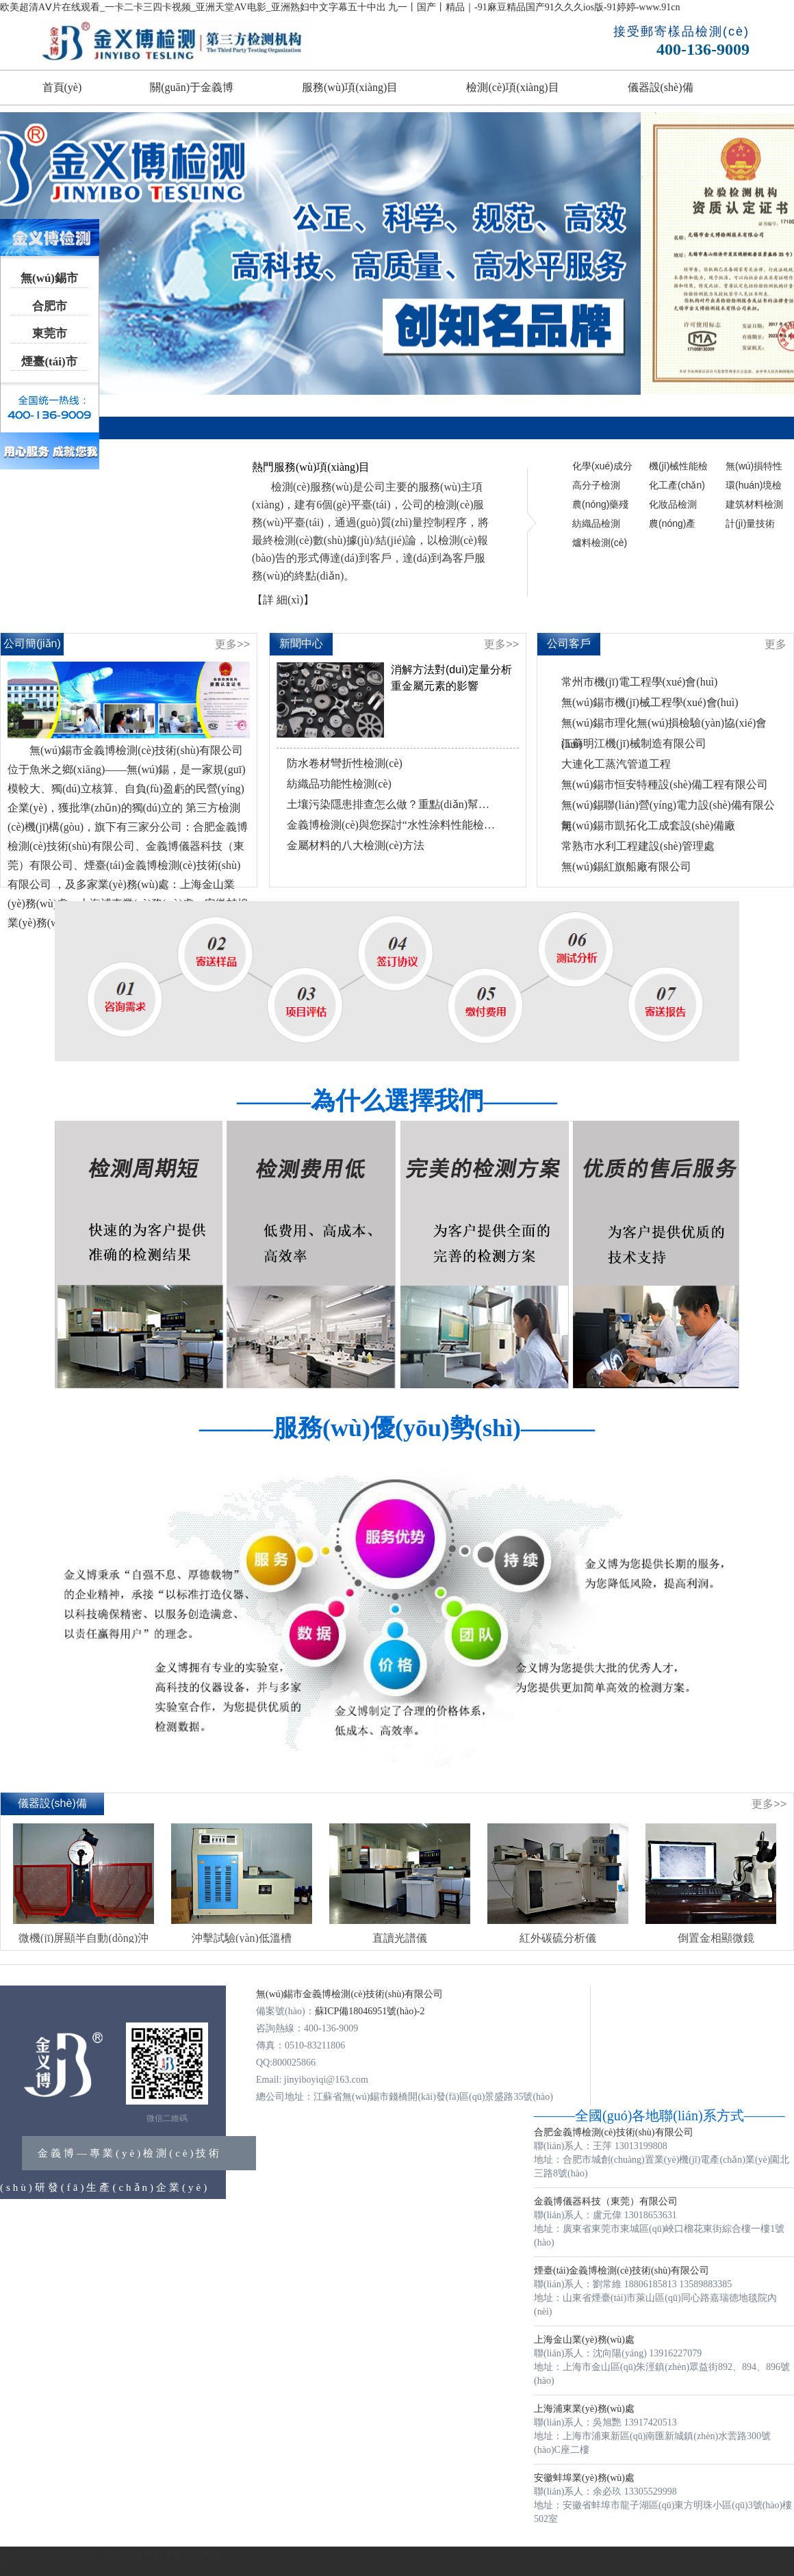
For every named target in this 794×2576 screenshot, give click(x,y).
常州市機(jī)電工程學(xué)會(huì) (639, 682)
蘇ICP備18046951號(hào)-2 (370, 2011)
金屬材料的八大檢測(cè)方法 (355, 845)
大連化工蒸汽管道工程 (616, 764)
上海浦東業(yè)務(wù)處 (584, 2409)
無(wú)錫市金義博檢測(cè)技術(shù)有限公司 (349, 1994)
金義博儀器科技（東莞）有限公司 (606, 2201)
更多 (775, 644)
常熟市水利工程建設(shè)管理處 (638, 846)
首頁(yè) (62, 87)
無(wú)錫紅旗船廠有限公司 (626, 866)
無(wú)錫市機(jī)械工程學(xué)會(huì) (650, 702)
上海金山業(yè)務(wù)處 (584, 2339)
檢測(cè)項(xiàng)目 (512, 87)
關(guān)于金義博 (191, 87)
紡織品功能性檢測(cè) (339, 784)
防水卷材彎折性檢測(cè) (344, 763)
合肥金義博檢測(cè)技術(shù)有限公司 (613, 2132)
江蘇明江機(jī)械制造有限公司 (633, 743)
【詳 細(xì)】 (283, 600)
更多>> (232, 644)
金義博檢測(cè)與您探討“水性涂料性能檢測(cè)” (391, 825)
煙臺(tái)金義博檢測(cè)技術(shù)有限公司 (621, 2270)
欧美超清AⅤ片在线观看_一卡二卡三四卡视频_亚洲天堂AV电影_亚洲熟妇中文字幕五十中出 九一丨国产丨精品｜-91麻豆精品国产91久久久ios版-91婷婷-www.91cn (340, 7)
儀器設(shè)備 (660, 87)
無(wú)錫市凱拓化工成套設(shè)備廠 (648, 825)
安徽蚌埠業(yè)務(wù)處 (584, 2478)
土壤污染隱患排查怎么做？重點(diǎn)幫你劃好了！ (391, 804)
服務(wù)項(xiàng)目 (350, 87)
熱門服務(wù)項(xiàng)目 (311, 467)
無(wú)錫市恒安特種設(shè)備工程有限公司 (664, 784)
